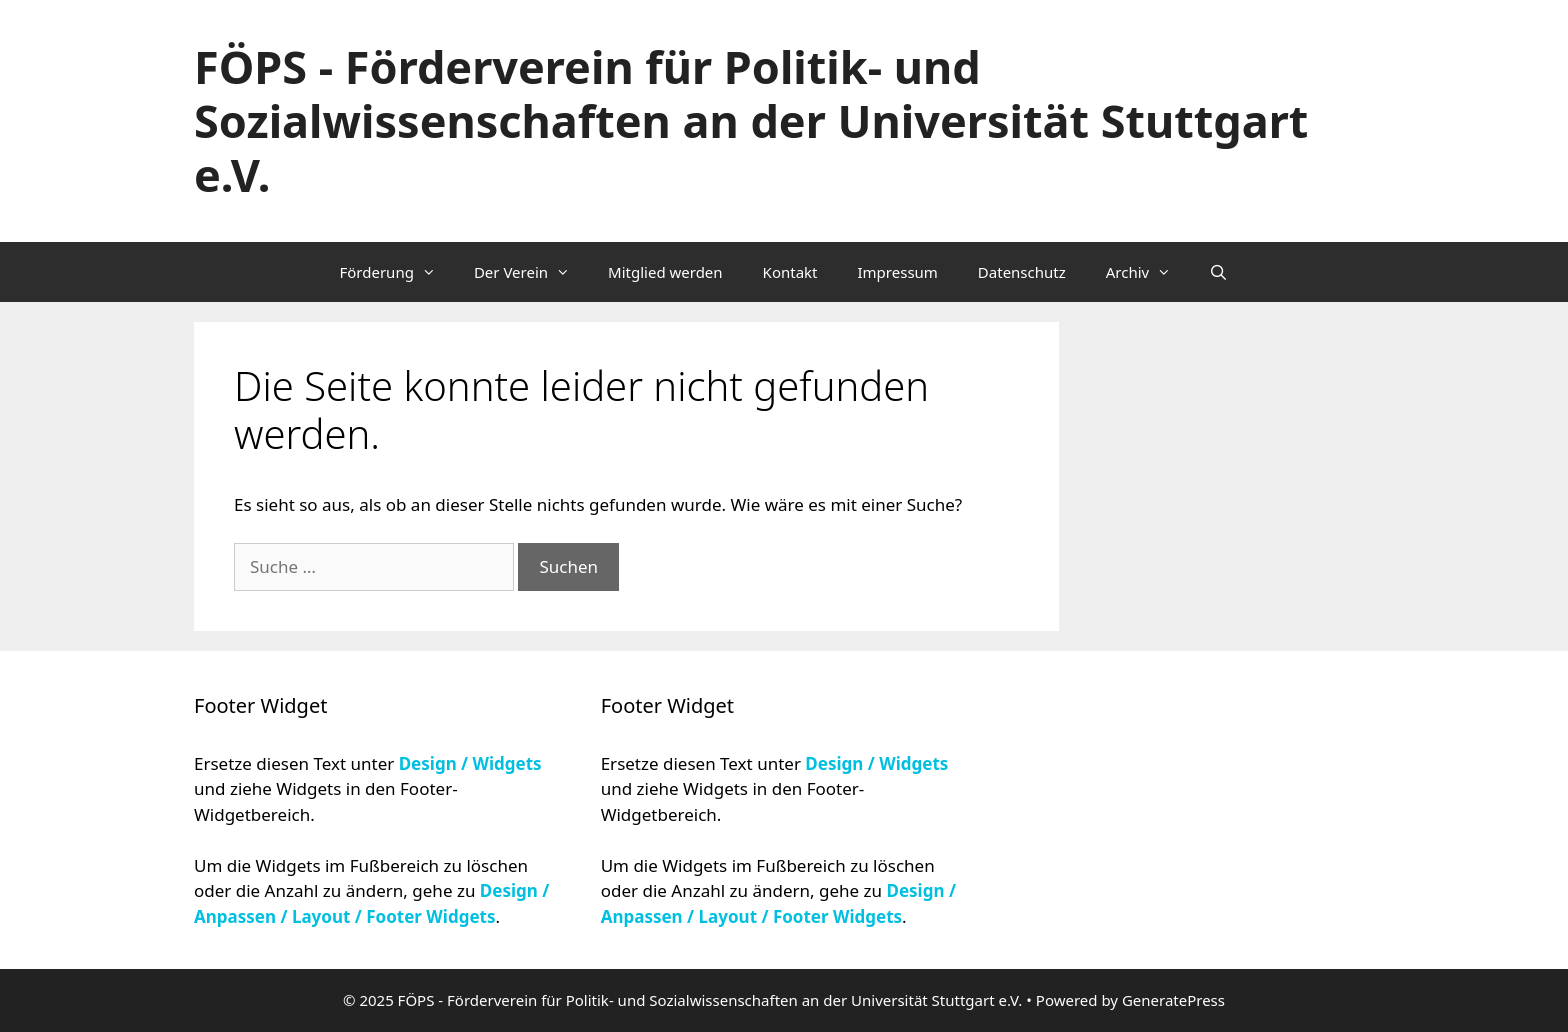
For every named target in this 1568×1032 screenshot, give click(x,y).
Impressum (898, 272)
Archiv (1147, 272)
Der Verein (531, 272)
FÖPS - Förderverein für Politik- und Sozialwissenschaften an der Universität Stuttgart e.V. (751, 120)
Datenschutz (1022, 272)
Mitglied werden (665, 272)
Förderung (396, 272)
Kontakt (790, 272)
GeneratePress (1173, 1000)
